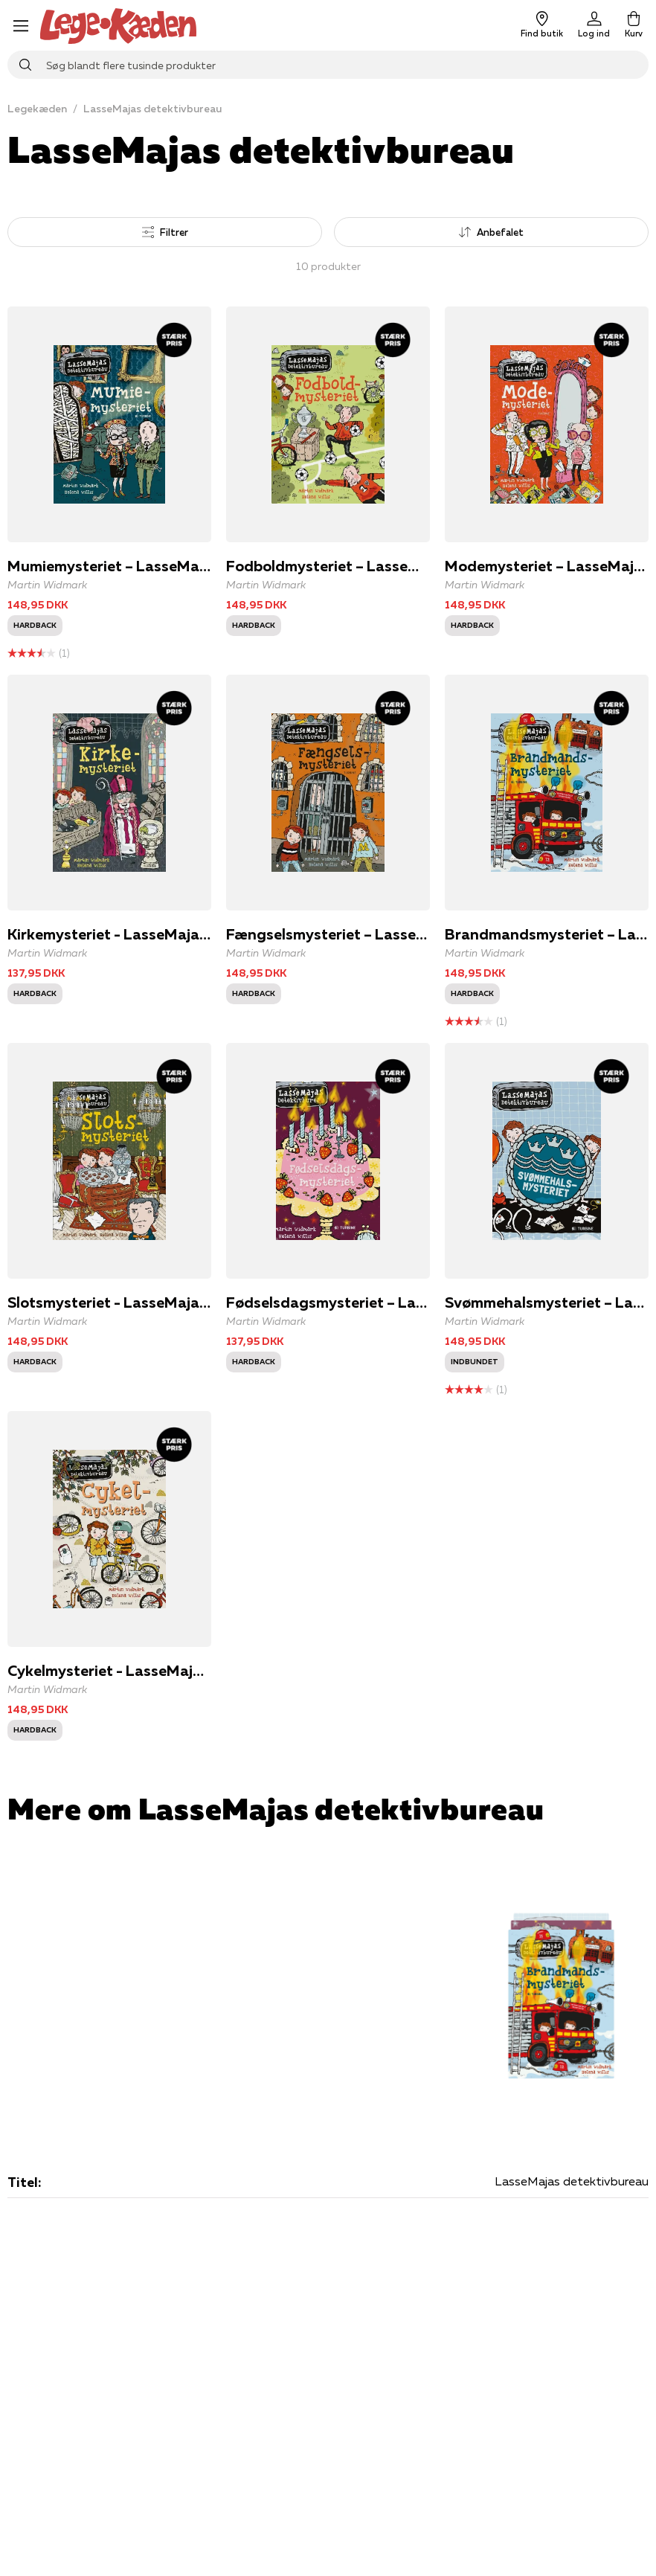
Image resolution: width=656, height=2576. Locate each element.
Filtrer (165, 232)
